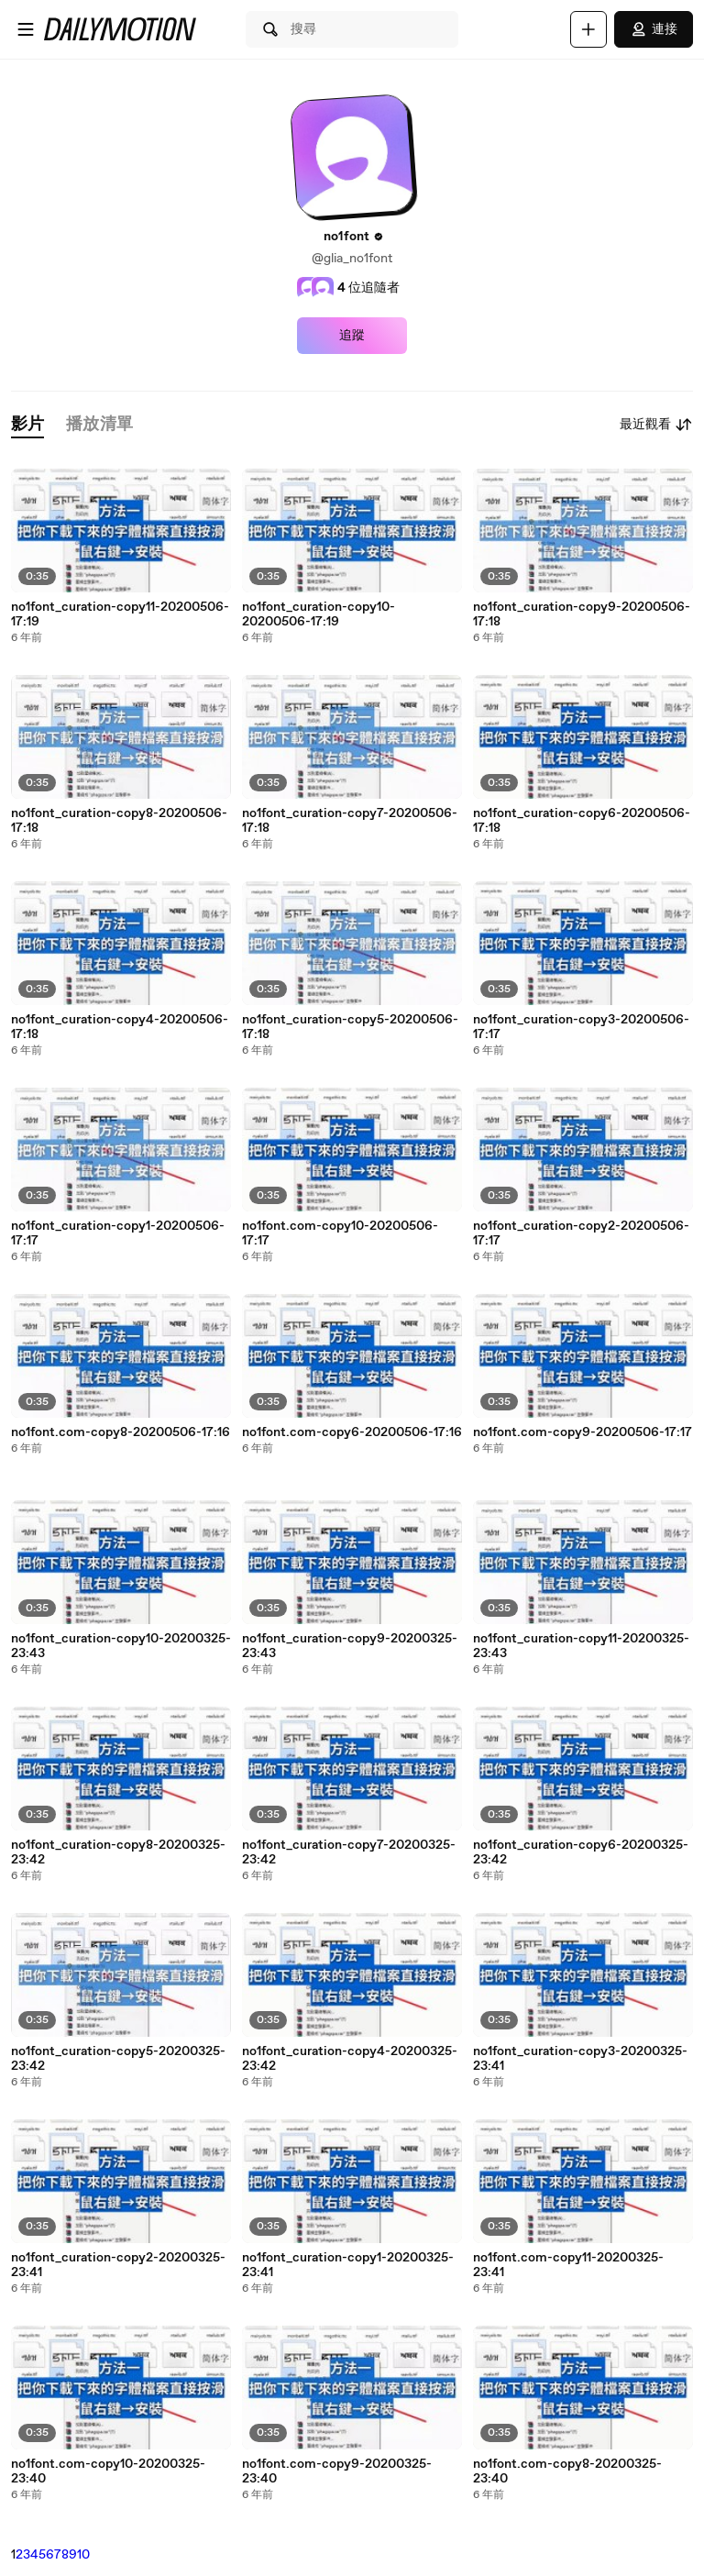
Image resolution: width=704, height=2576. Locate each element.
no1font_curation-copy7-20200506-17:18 (349, 820)
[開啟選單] (25, 29)
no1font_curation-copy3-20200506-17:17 (581, 1027)
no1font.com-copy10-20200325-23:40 (108, 2471)
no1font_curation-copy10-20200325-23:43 (121, 1646)
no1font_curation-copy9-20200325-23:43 (349, 1646)
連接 (653, 29)
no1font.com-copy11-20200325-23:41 (568, 2265)
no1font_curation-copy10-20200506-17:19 (318, 614)
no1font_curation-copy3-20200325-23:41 (580, 2058)
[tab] (27, 425)
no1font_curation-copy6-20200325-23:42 (580, 1852)
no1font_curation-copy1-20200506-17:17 (118, 1233)
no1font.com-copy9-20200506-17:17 (582, 1432)
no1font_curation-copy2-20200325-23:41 (118, 2265)
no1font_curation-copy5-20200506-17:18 (350, 1027)
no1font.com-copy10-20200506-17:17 (340, 1233)
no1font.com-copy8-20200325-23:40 (567, 2471)
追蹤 (352, 335)
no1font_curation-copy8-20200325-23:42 (118, 1852)
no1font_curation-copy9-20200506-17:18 (581, 614)
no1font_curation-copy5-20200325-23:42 (118, 2058)
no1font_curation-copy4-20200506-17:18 (119, 1027)
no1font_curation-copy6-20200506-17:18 (581, 820)
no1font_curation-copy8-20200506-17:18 (119, 820)
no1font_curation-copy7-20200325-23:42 (349, 1852)
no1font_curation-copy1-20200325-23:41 (348, 2265)
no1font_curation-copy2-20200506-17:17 (581, 1233)
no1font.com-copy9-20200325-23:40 (337, 2471)
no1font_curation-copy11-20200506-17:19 (120, 614)
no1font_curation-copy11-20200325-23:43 (581, 1646)
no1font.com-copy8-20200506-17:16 (120, 1432)
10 (83, 2555)
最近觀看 (656, 424)
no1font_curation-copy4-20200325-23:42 (349, 2058)
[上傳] (588, 29)
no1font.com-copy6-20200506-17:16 (352, 1432)
